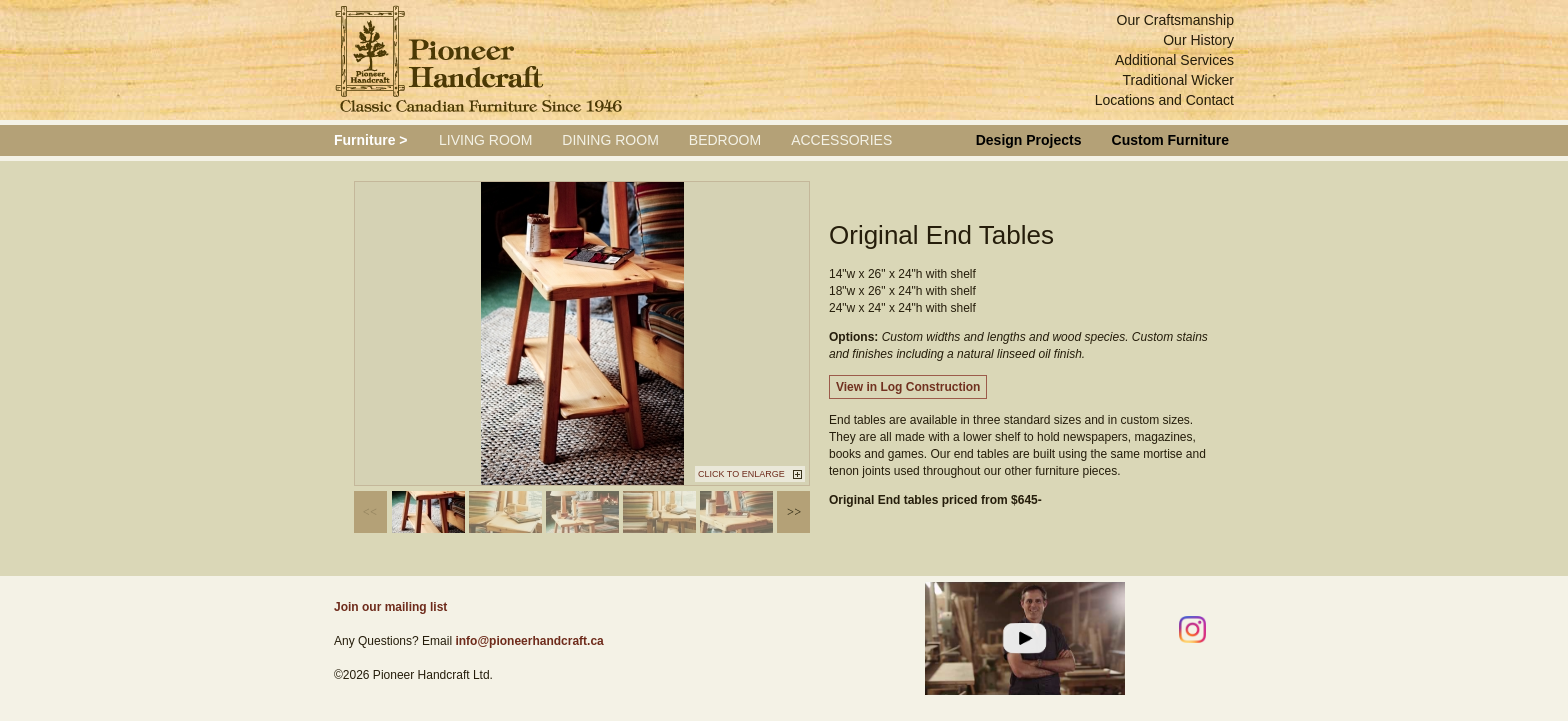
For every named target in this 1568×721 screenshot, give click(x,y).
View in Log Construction (908, 387)
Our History (1198, 40)
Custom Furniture (1170, 140)
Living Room (485, 140)
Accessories (841, 140)
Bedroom (725, 140)
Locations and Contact (1164, 100)
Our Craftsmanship (1175, 20)
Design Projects (1029, 140)
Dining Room (610, 140)
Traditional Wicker (1178, 80)
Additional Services (1174, 60)
